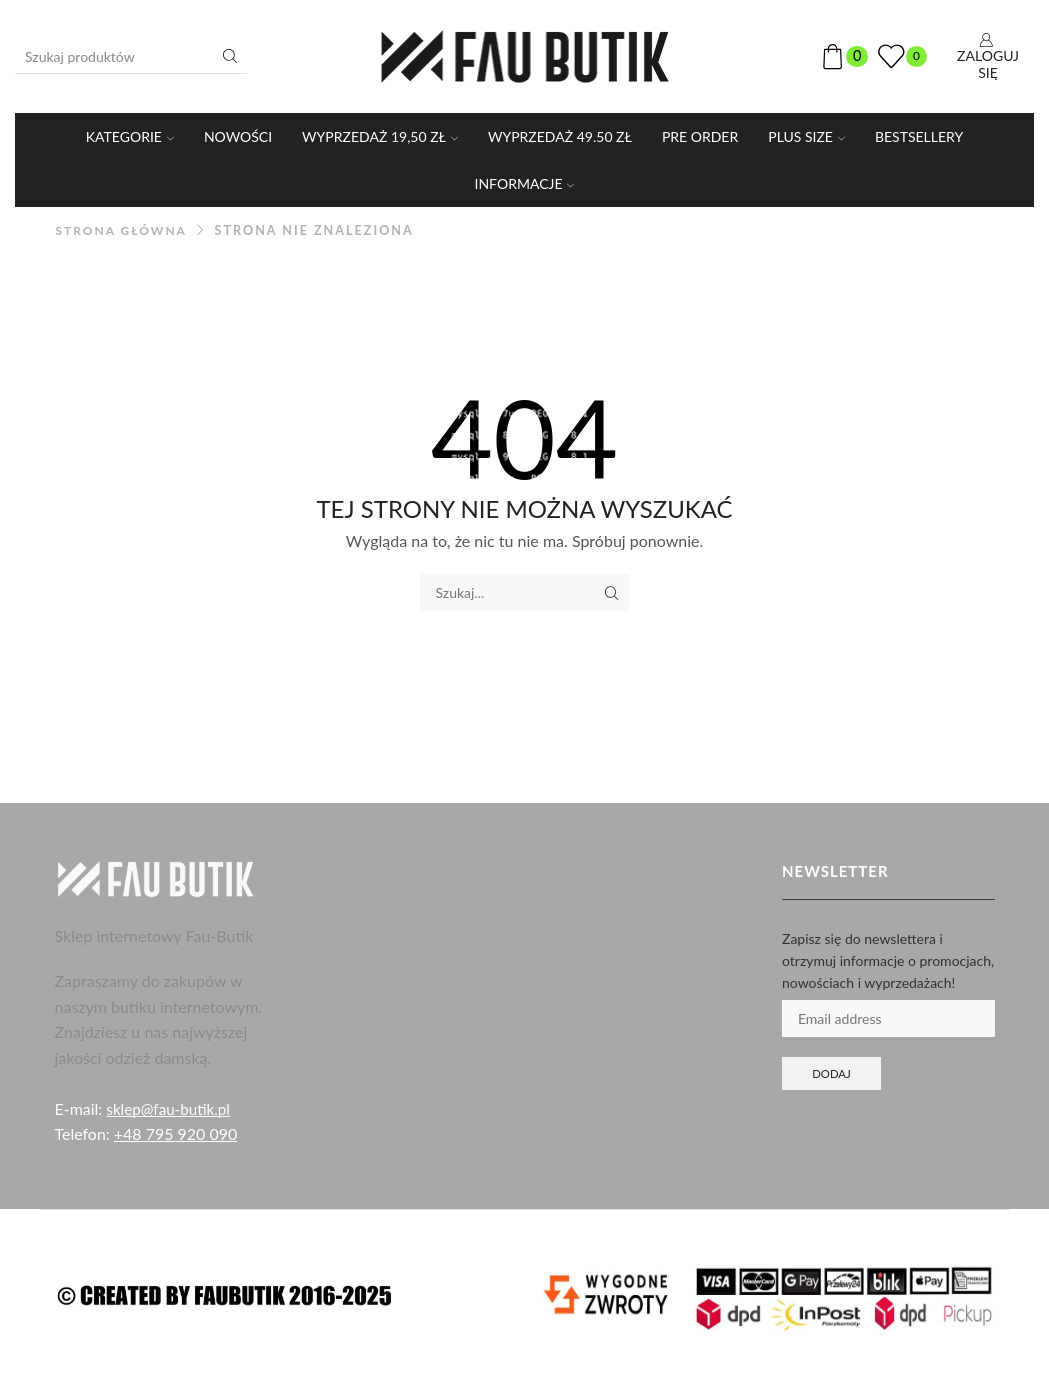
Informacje (525, 183)
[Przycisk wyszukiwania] (230, 56)
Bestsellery (919, 136)
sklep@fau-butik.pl (171, 1108)
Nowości (238, 136)
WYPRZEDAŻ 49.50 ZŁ (560, 136)
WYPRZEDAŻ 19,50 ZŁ (380, 136)
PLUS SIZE (806, 136)
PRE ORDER (700, 136)
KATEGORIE (130, 136)
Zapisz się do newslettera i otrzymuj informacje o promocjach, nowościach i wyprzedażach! (888, 961)
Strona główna (124, 230)
